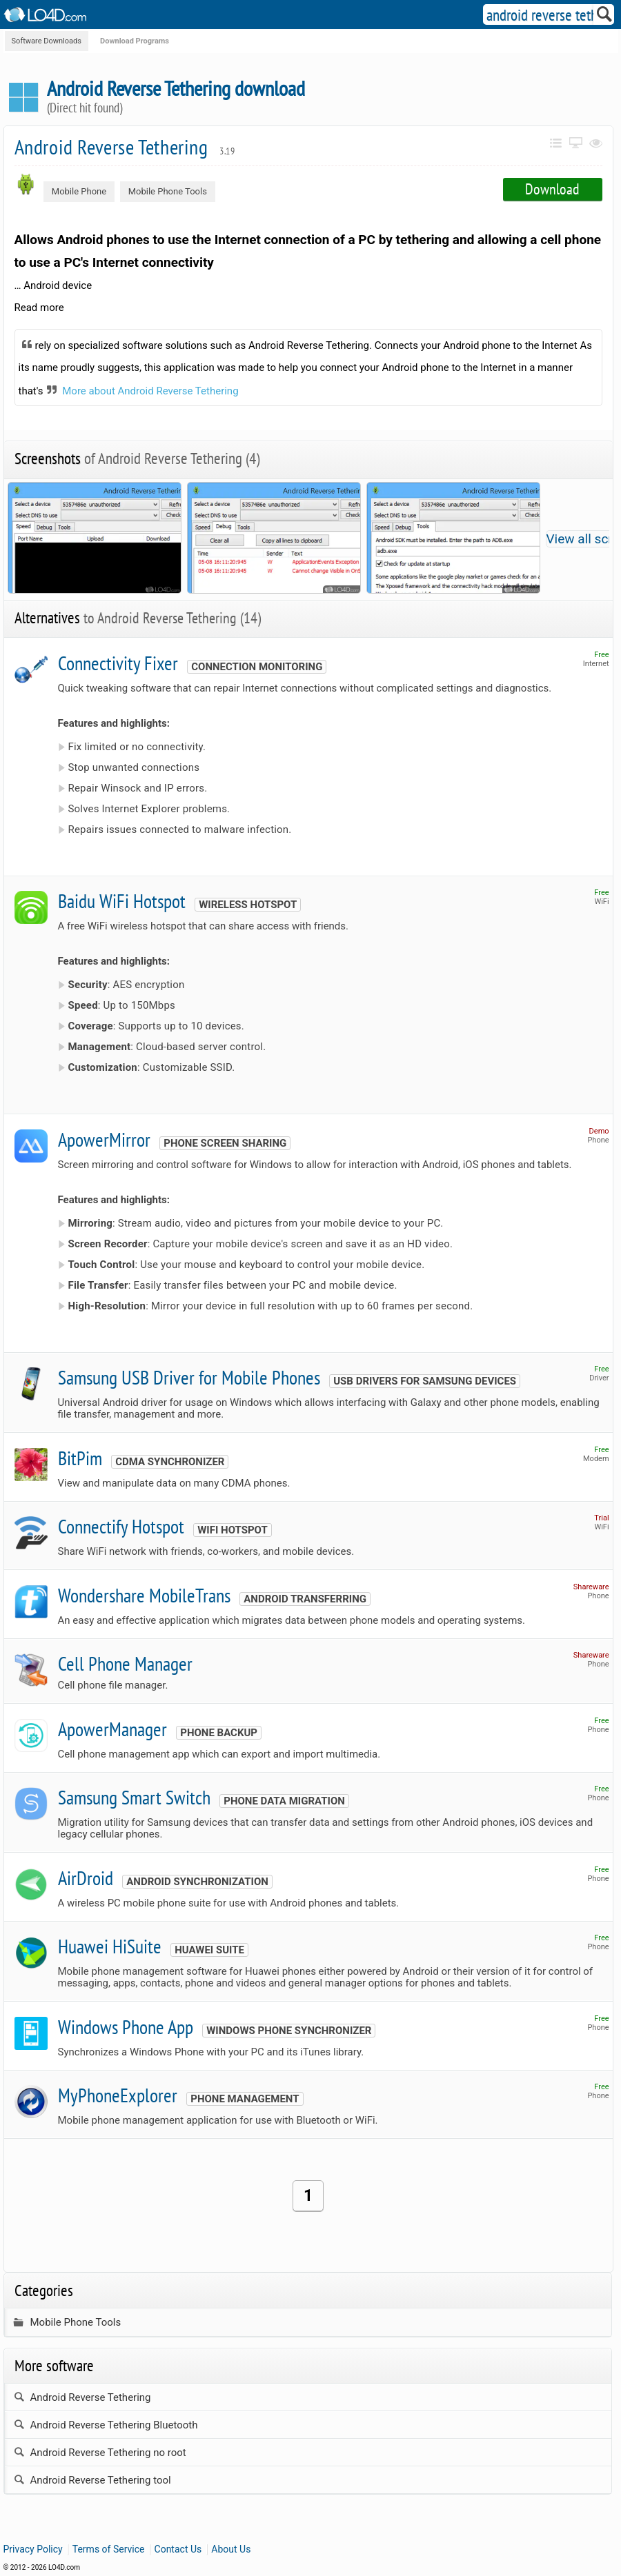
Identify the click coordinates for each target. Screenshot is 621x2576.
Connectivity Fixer (118, 663)
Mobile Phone (79, 191)
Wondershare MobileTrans (144, 1595)
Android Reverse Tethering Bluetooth (106, 2425)
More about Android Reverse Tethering (150, 391)
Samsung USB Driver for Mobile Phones (189, 1377)
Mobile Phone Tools (167, 191)
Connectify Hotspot (121, 1526)
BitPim (80, 1458)
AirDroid (85, 1878)
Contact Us (178, 2549)
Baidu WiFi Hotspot (122, 901)
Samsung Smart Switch (134, 1797)
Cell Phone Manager (125, 1663)
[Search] (604, 17)
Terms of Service (108, 2549)
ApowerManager (112, 1729)
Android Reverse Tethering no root (100, 2452)
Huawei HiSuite (109, 1946)
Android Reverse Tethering (124, 146)
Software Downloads (46, 41)
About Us (230, 2549)
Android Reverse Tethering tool (92, 2480)
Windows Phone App (125, 2027)
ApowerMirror (104, 1139)
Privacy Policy (33, 2549)
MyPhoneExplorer (117, 2095)
